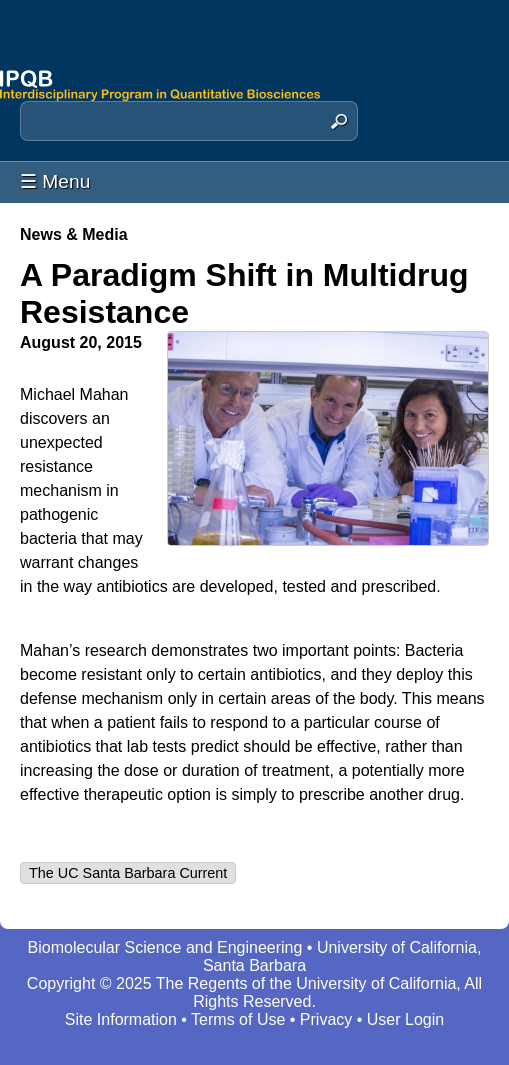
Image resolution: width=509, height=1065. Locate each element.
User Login (405, 1019)
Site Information (121, 1019)
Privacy (326, 1019)
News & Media (74, 234)
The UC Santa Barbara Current (128, 873)
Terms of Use (238, 1019)
